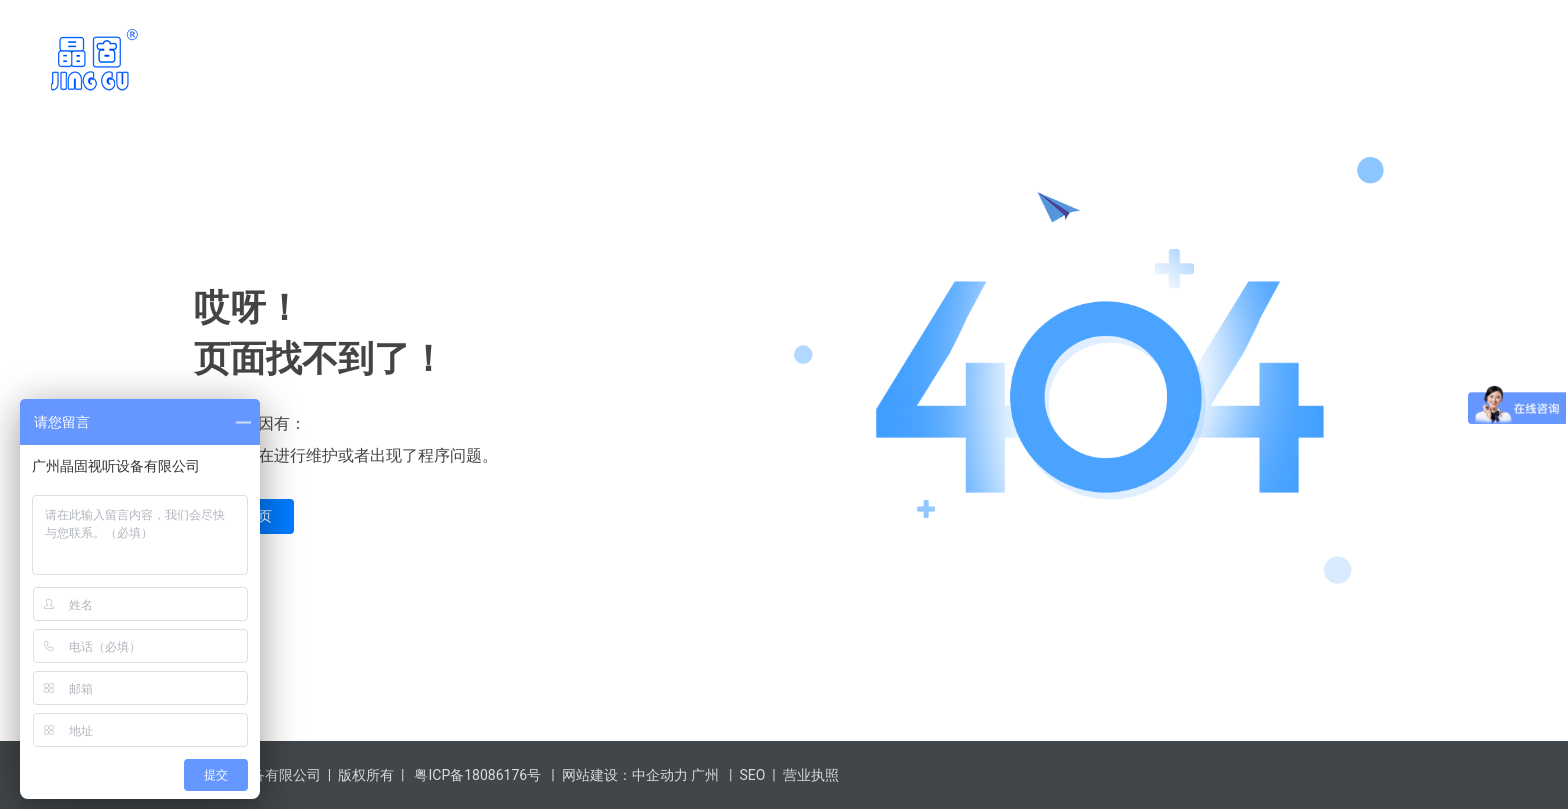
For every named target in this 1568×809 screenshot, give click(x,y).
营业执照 (811, 775)
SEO (752, 775)
